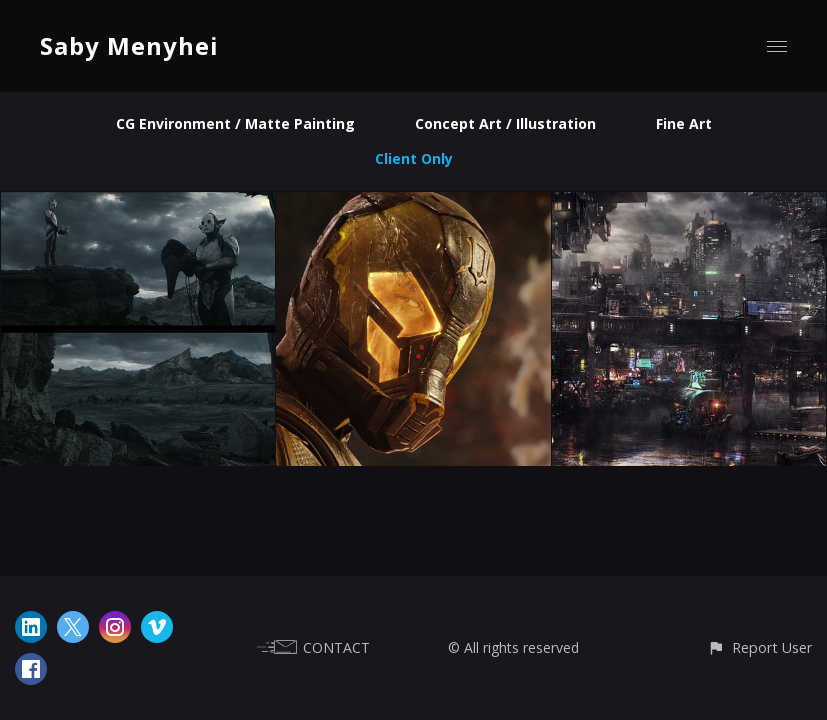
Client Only (414, 158)
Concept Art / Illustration (505, 123)
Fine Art (684, 123)
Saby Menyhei (129, 45)
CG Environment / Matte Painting (235, 123)
